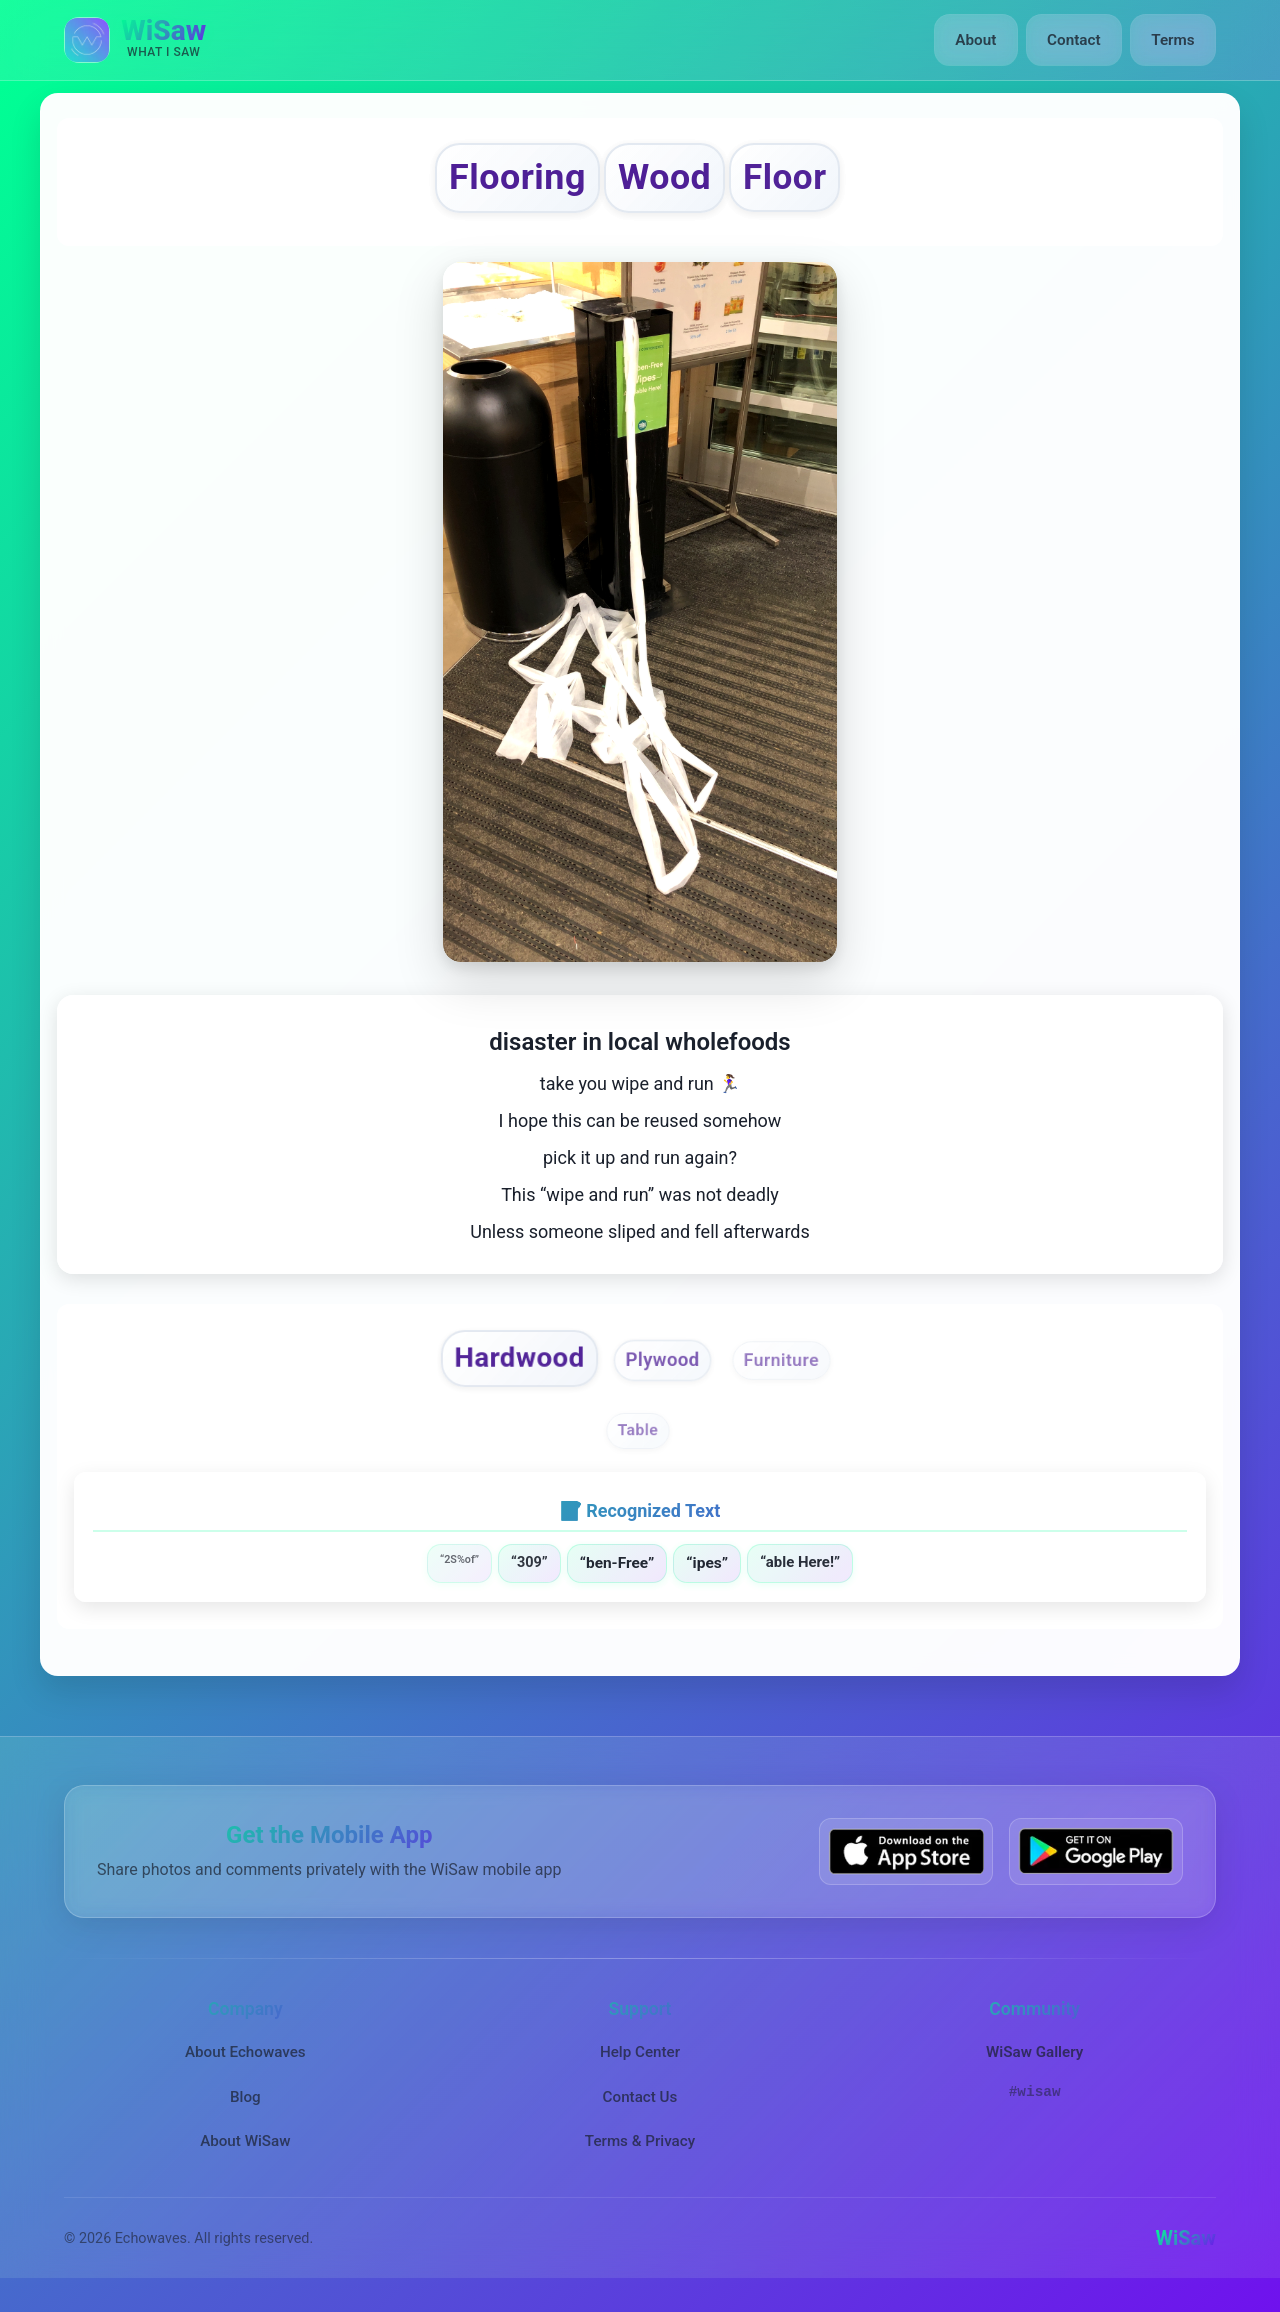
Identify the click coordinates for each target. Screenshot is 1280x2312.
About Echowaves (245, 2062)
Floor (797, 181)
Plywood (664, 1369)
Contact (1074, 40)
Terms (1173, 40)
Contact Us (640, 2106)
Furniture (789, 1369)
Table (638, 1440)
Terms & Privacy (640, 2150)
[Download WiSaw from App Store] (906, 1860)
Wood (667, 180)
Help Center (640, 2062)
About (978, 40)
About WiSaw (245, 2150)
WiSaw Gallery (1034, 2062)
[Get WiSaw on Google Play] (1096, 1860)
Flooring (508, 180)
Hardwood (512, 1366)
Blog (245, 2106)
